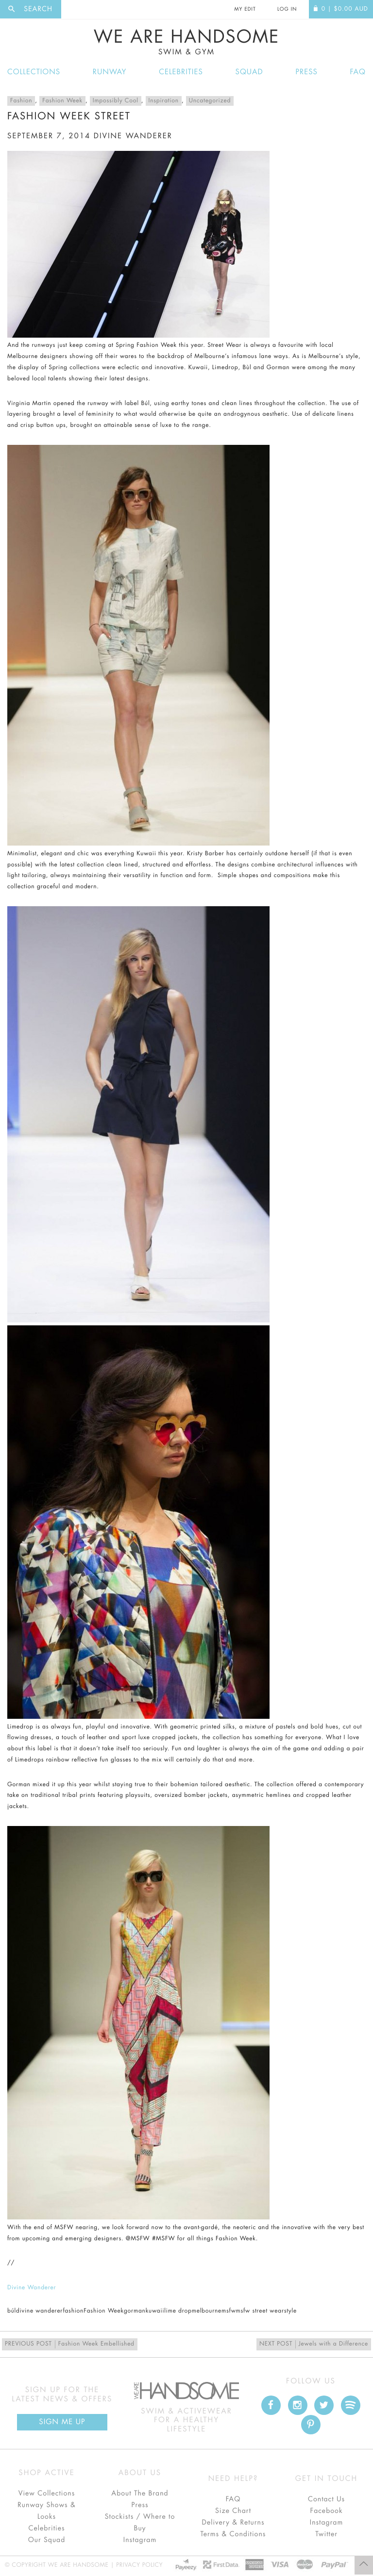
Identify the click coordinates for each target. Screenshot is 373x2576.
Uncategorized (210, 101)
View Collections (46, 2493)
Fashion (21, 101)
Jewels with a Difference (313, 2344)
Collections (33, 72)
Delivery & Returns (233, 2522)
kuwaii (155, 2311)
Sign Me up (62, 2422)
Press (306, 72)
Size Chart (233, 2511)
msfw (228, 2311)
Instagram (139, 2540)
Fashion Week (62, 101)
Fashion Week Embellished (70, 2344)
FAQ (358, 72)
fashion (73, 2311)
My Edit (244, 9)
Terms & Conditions (233, 2534)
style (290, 2311)
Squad (249, 72)
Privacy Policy (139, 2565)
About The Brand (139, 2493)
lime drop (177, 2311)
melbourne (206, 2311)
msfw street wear (260, 2311)
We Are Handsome (186, 42)
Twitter (326, 2534)
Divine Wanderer (31, 2288)
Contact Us (326, 2499)
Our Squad (46, 2540)
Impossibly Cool (115, 101)
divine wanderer (133, 136)
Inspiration (164, 101)
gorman (135, 2311)
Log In (287, 9)
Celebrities (181, 72)
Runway (110, 72)
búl (11, 2311)
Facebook (326, 2511)
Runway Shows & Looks (46, 2511)
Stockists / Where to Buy (140, 2522)
